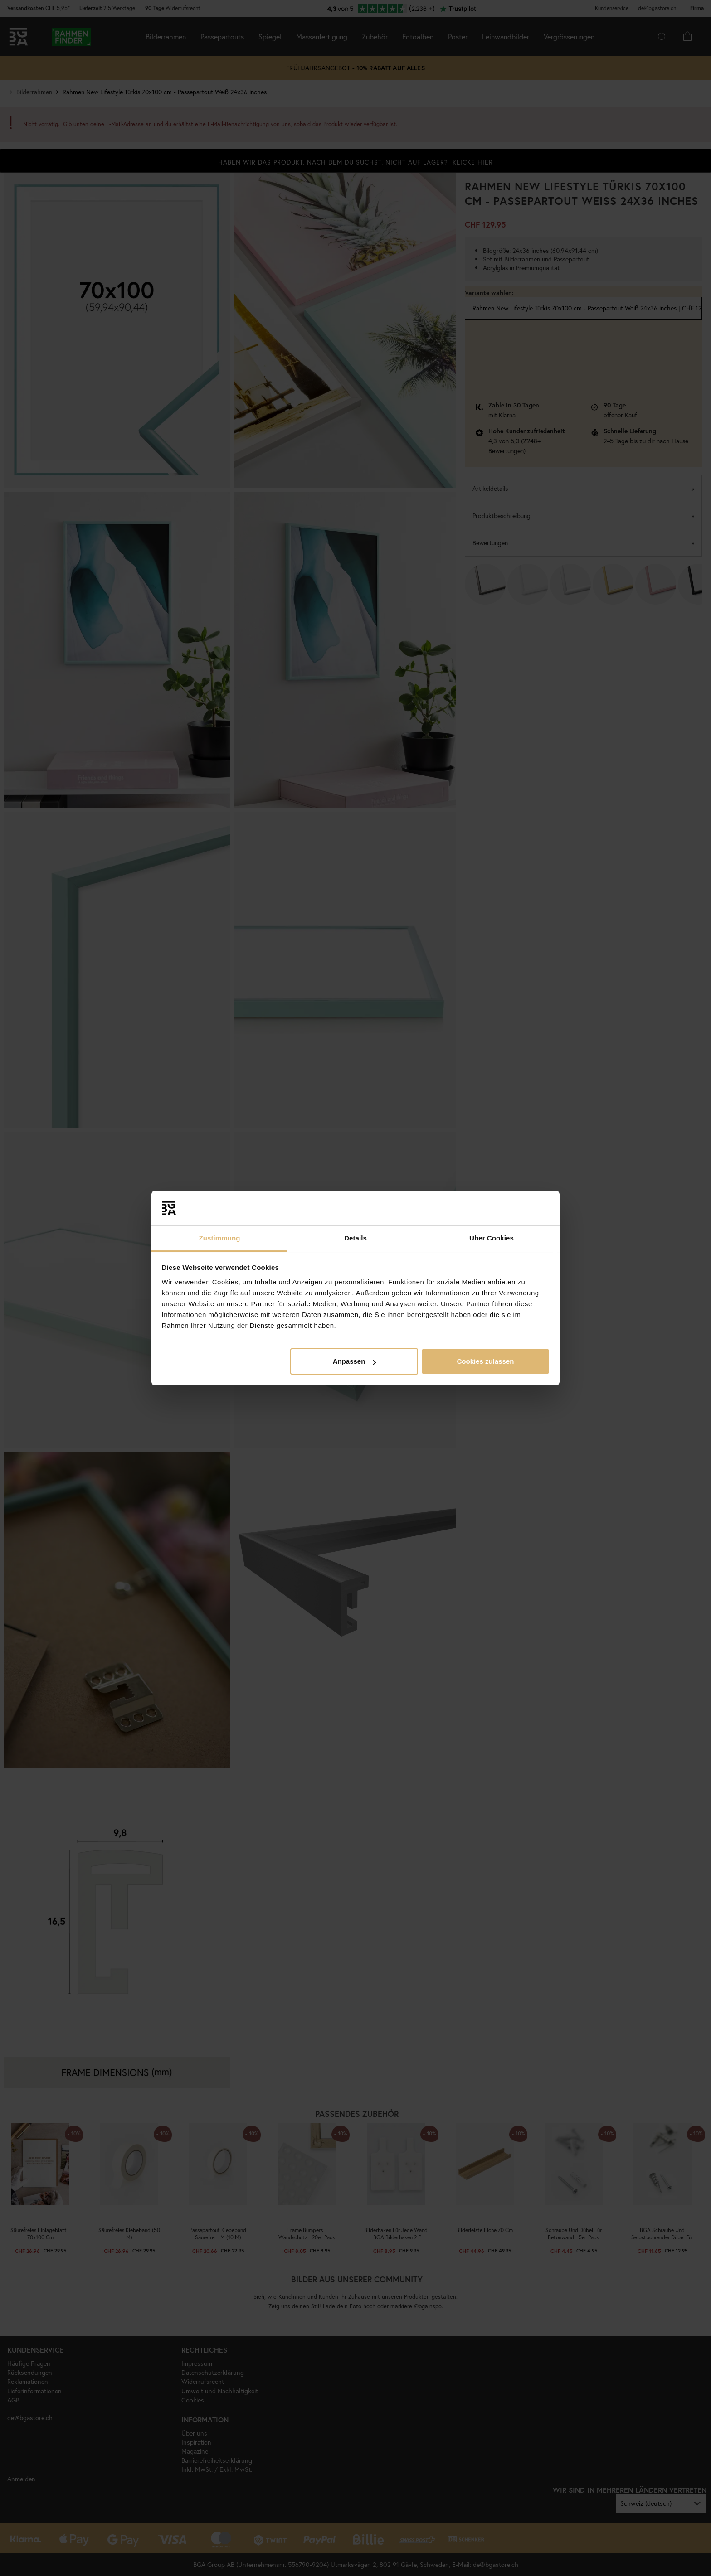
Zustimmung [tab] (219, 1238)
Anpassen (354, 1361)
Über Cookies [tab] (491, 1238)
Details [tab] (355, 1238)
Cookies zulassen (485, 1361)
